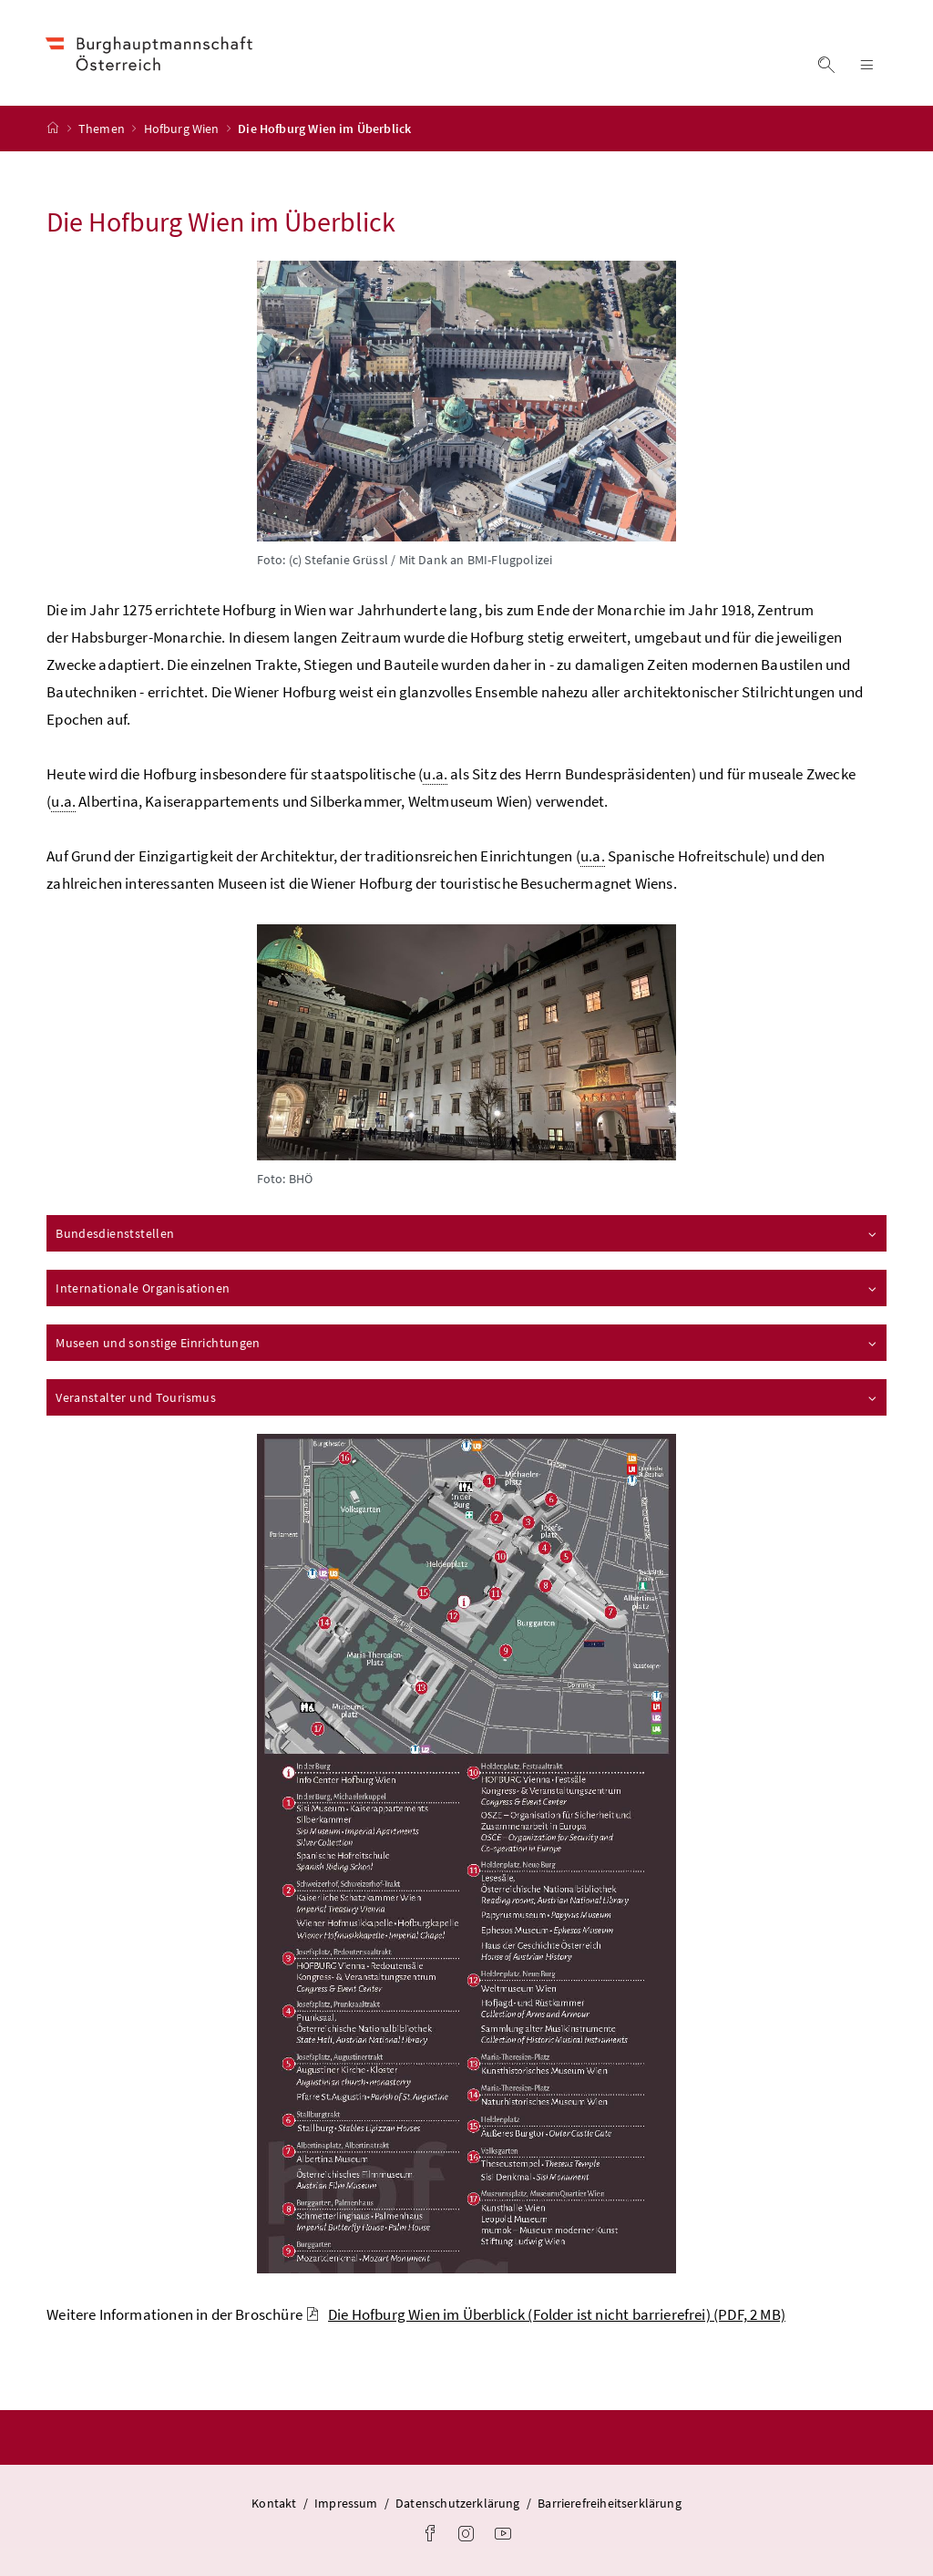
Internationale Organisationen (467, 1288)
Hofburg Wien (183, 128)
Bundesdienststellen (467, 1233)
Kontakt (273, 2503)
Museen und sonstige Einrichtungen (467, 1342)
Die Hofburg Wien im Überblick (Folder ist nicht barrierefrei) (545, 2314)
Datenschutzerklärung (457, 2503)
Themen (103, 128)
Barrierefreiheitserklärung (610, 2503)
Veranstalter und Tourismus (467, 1397)
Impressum (346, 2503)
